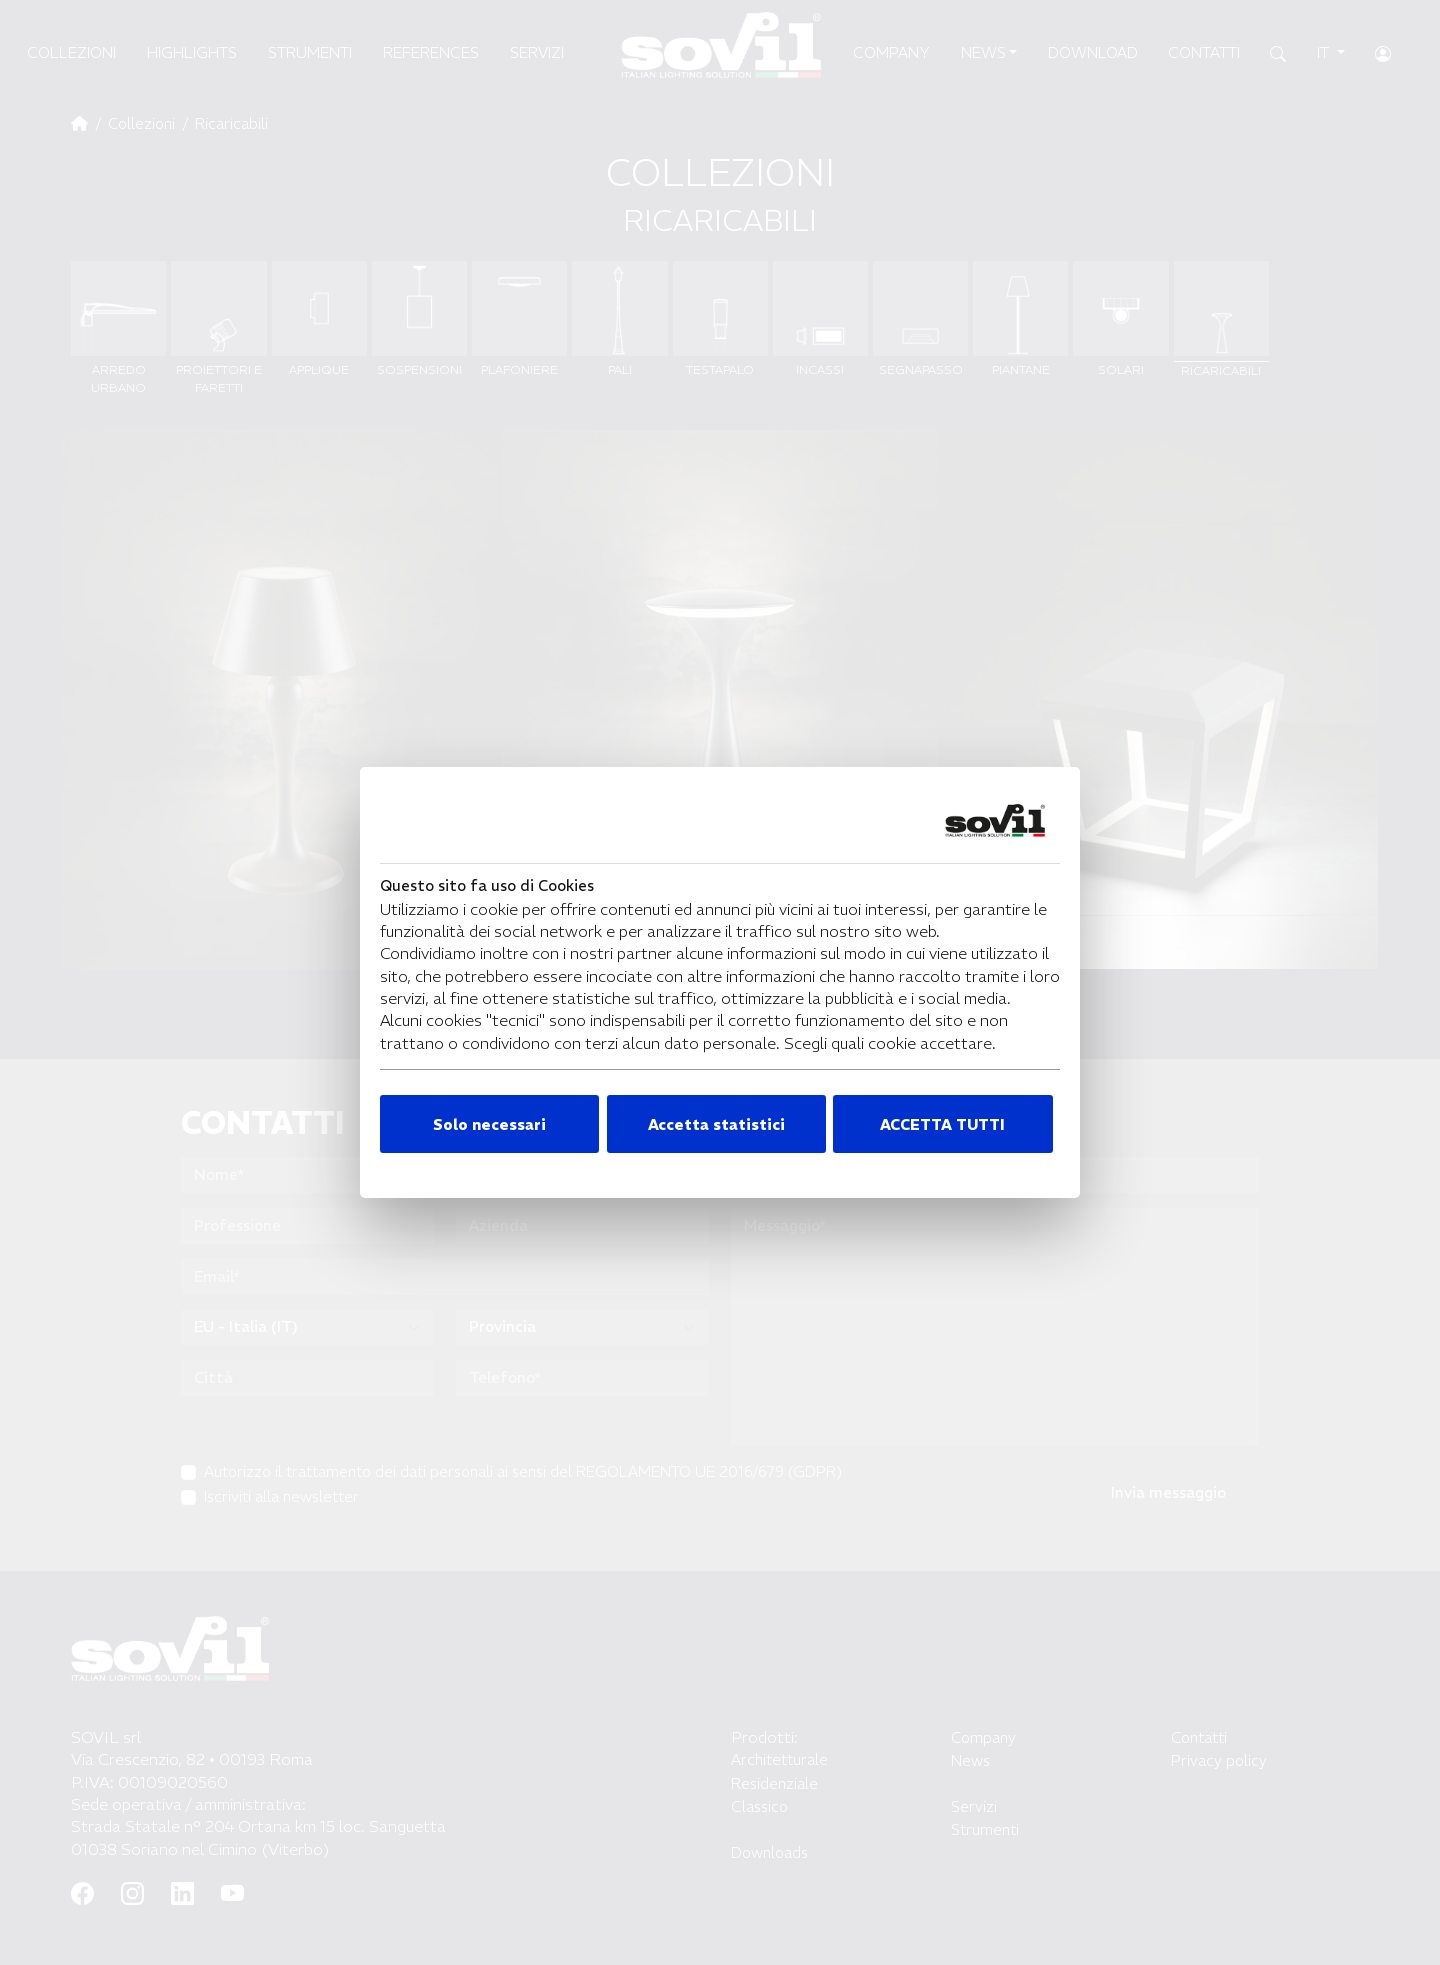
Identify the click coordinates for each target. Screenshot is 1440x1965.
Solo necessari (489, 1124)
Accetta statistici (716, 1124)
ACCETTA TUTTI (942, 1124)
